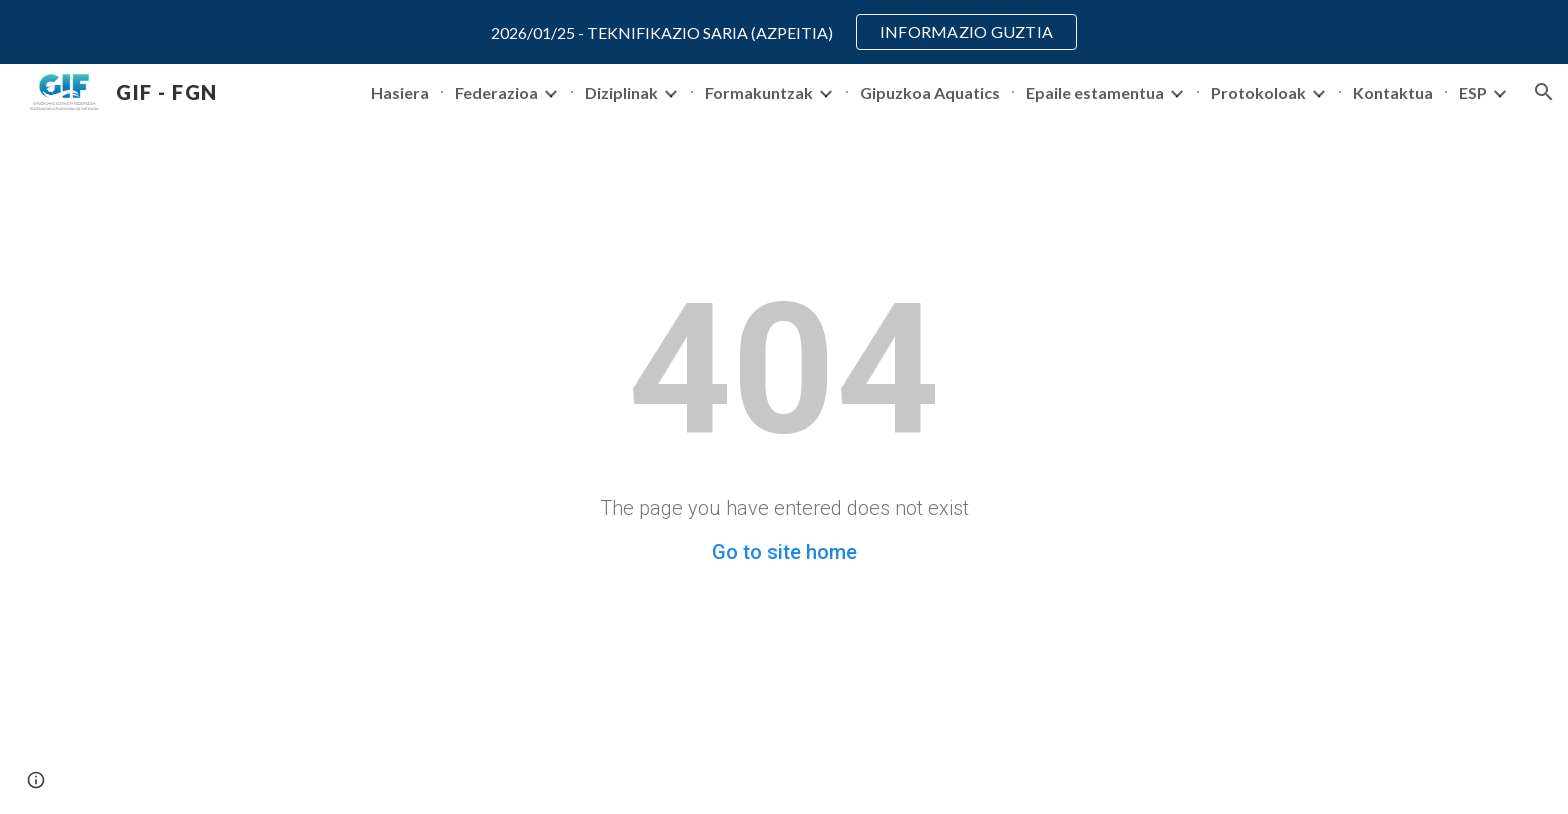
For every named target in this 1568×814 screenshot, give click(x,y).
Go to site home (784, 552)
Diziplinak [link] (621, 92)
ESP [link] (1473, 92)
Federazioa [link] (496, 92)
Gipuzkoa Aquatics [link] (930, 92)
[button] (1544, 92)
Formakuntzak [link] (759, 92)
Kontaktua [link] (1393, 92)
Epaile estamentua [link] (1095, 92)
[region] (784, 32)
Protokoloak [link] (1258, 92)
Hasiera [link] (400, 92)
